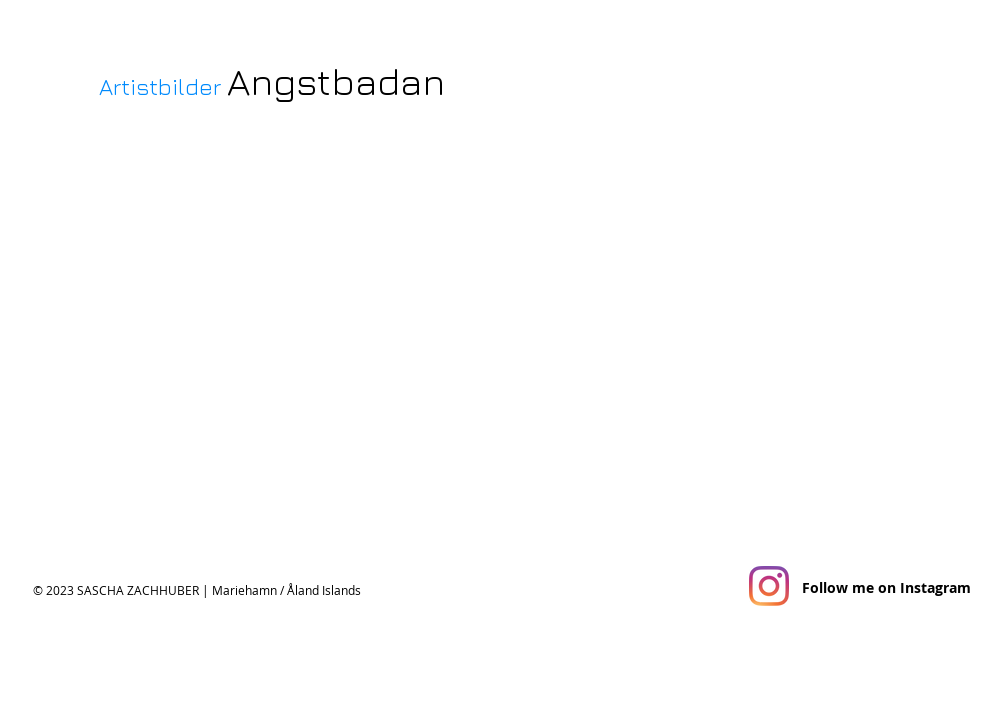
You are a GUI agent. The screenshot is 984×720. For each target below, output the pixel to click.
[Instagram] (769, 586)
